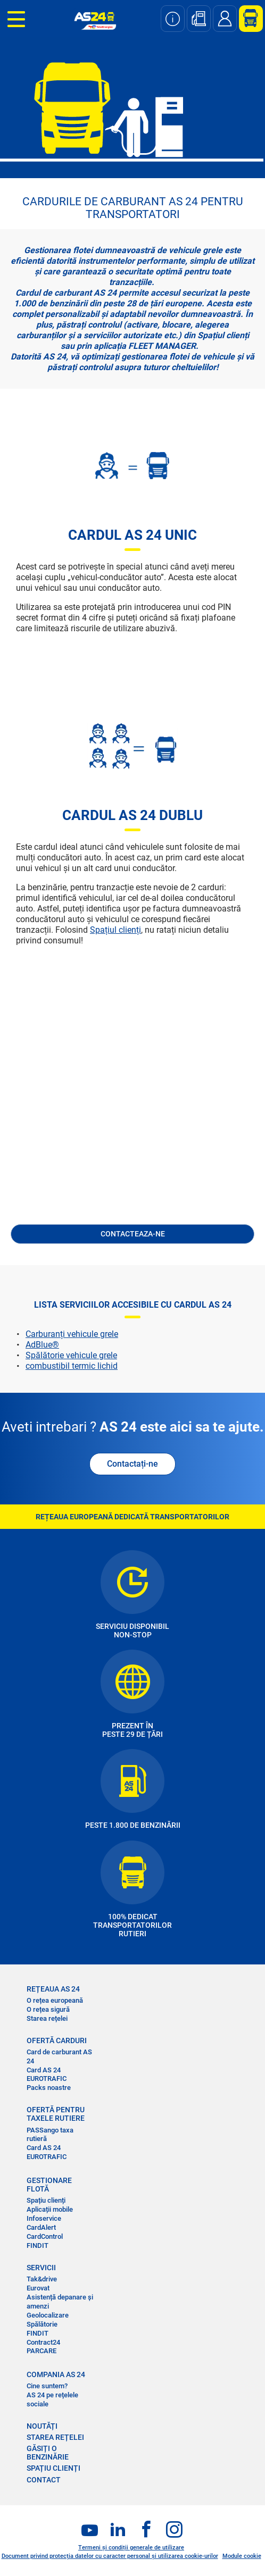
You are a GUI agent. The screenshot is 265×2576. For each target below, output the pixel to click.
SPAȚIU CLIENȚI (53, 2468)
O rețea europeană (55, 2000)
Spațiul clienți (115, 930)
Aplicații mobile (50, 2209)
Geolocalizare (48, 2315)
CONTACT (44, 2479)
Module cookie (241, 2556)
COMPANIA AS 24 (56, 2374)
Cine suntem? (47, 2386)
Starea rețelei (47, 2018)
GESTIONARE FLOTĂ (49, 2184)
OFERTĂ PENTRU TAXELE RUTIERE (56, 2113)
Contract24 (43, 2342)
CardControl (45, 2236)
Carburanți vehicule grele (72, 1334)
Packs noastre (49, 2088)
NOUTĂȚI (42, 2426)
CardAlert (41, 2227)
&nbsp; (132, 1108)
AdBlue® (42, 1345)
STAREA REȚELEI (55, 2437)
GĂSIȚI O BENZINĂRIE (48, 2452)
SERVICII (41, 2267)
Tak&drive (42, 2279)
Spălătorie (42, 2324)
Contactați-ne (132, 1464)
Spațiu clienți (46, 2200)
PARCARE (41, 2351)
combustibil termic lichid (72, 1366)
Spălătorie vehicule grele (71, 1355)
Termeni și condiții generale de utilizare (131, 2547)
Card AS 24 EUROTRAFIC (47, 2074)
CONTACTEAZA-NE (133, 1234)
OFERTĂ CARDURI (57, 2040)
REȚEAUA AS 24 (53, 1989)
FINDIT (37, 2245)
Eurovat (38, 2288)
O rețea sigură (48, 2009)
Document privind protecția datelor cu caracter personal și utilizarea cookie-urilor (110, 2556)
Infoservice (44, 2218)
